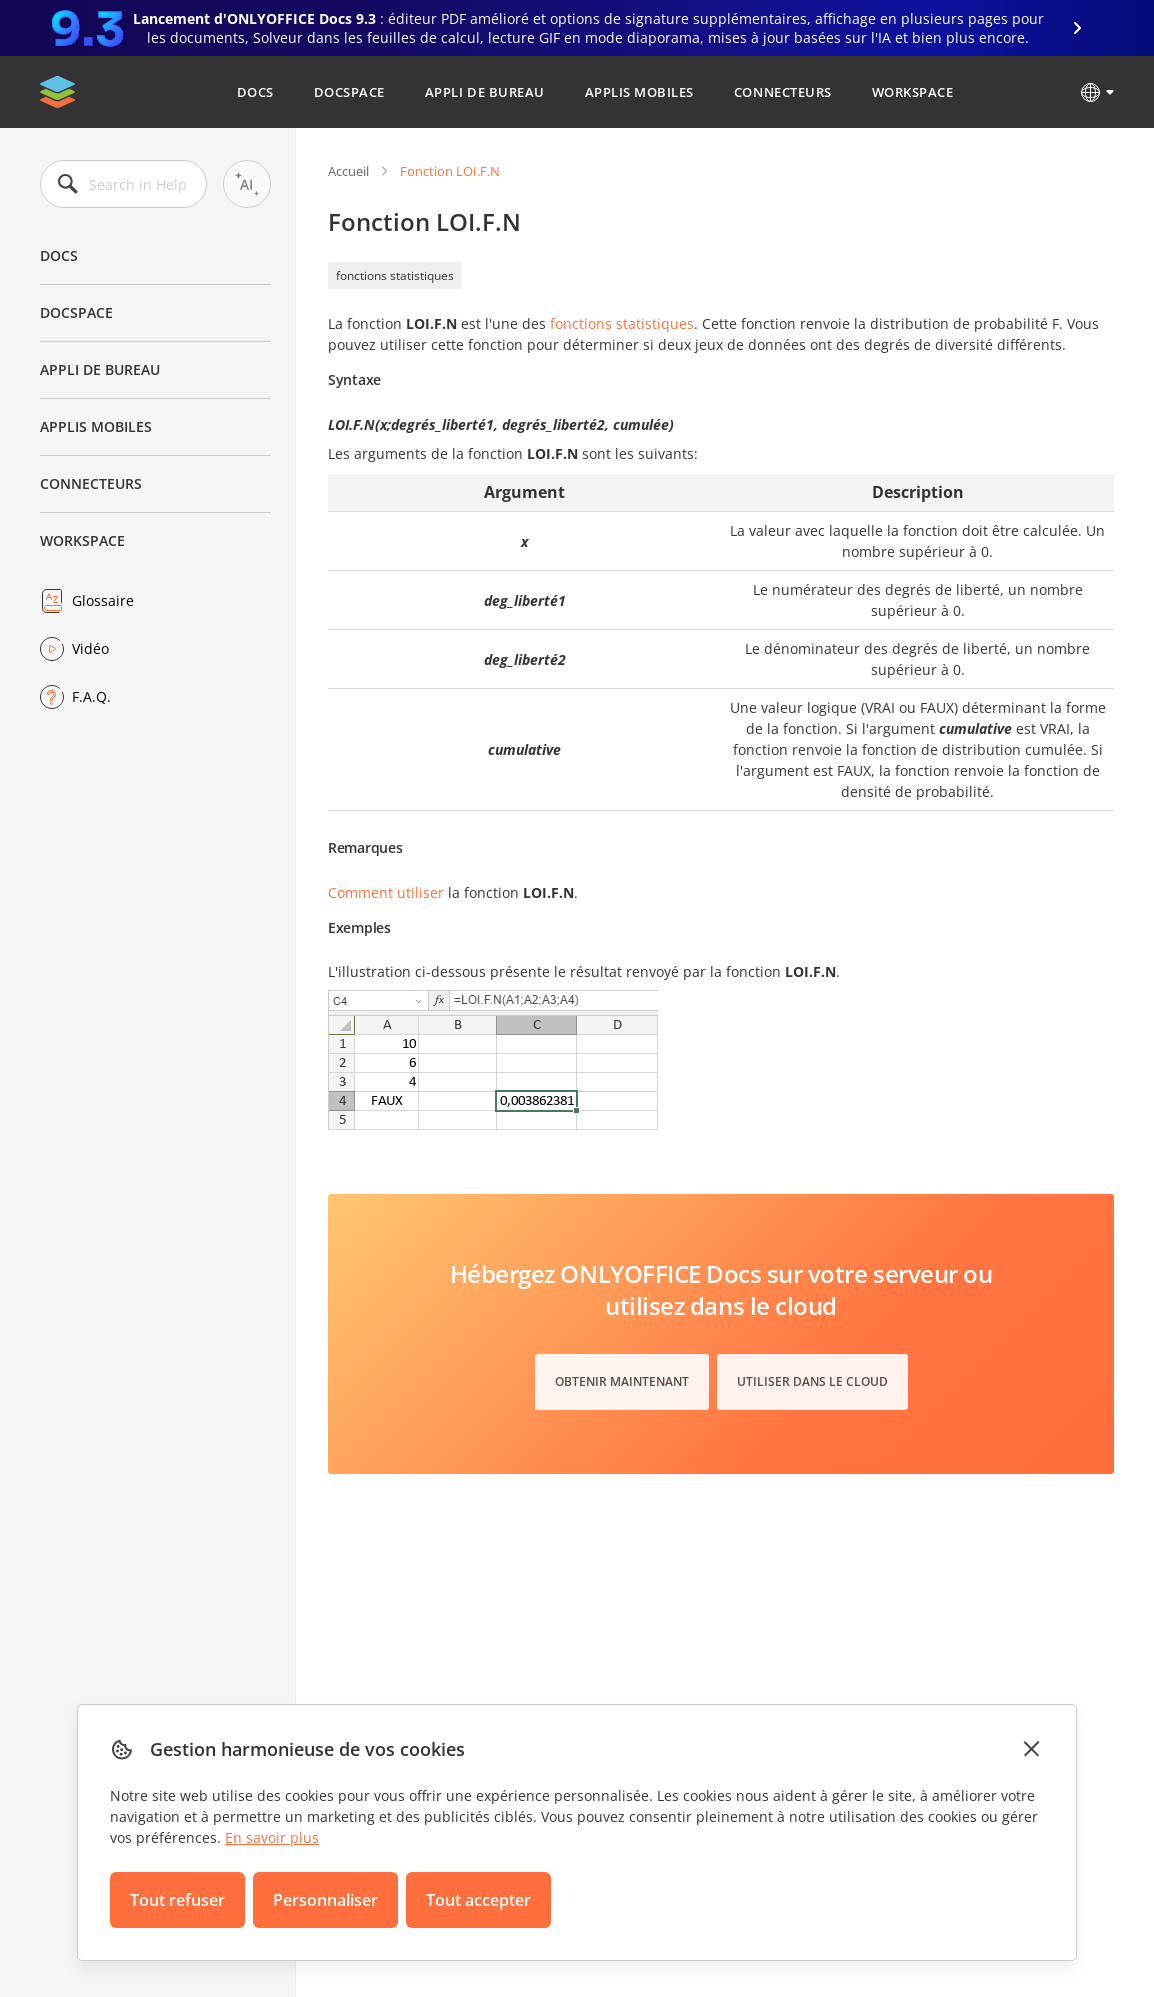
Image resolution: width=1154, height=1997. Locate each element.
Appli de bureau (485, 92)
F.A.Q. (91, 696)
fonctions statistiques (395, 275)
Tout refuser (177, 1900)
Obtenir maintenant (622, 1381)
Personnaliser (325, 1900)
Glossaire (103, 600)
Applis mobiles (639, 92)
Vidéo (90, 648)
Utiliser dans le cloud (812, 1381)
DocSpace (349, 92)
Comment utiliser (386, 892)
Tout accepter (478, 1900)
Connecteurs (783, 92)
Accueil (348, 171)
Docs (255, 92)
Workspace (913, 92)
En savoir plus (272, 1837)
